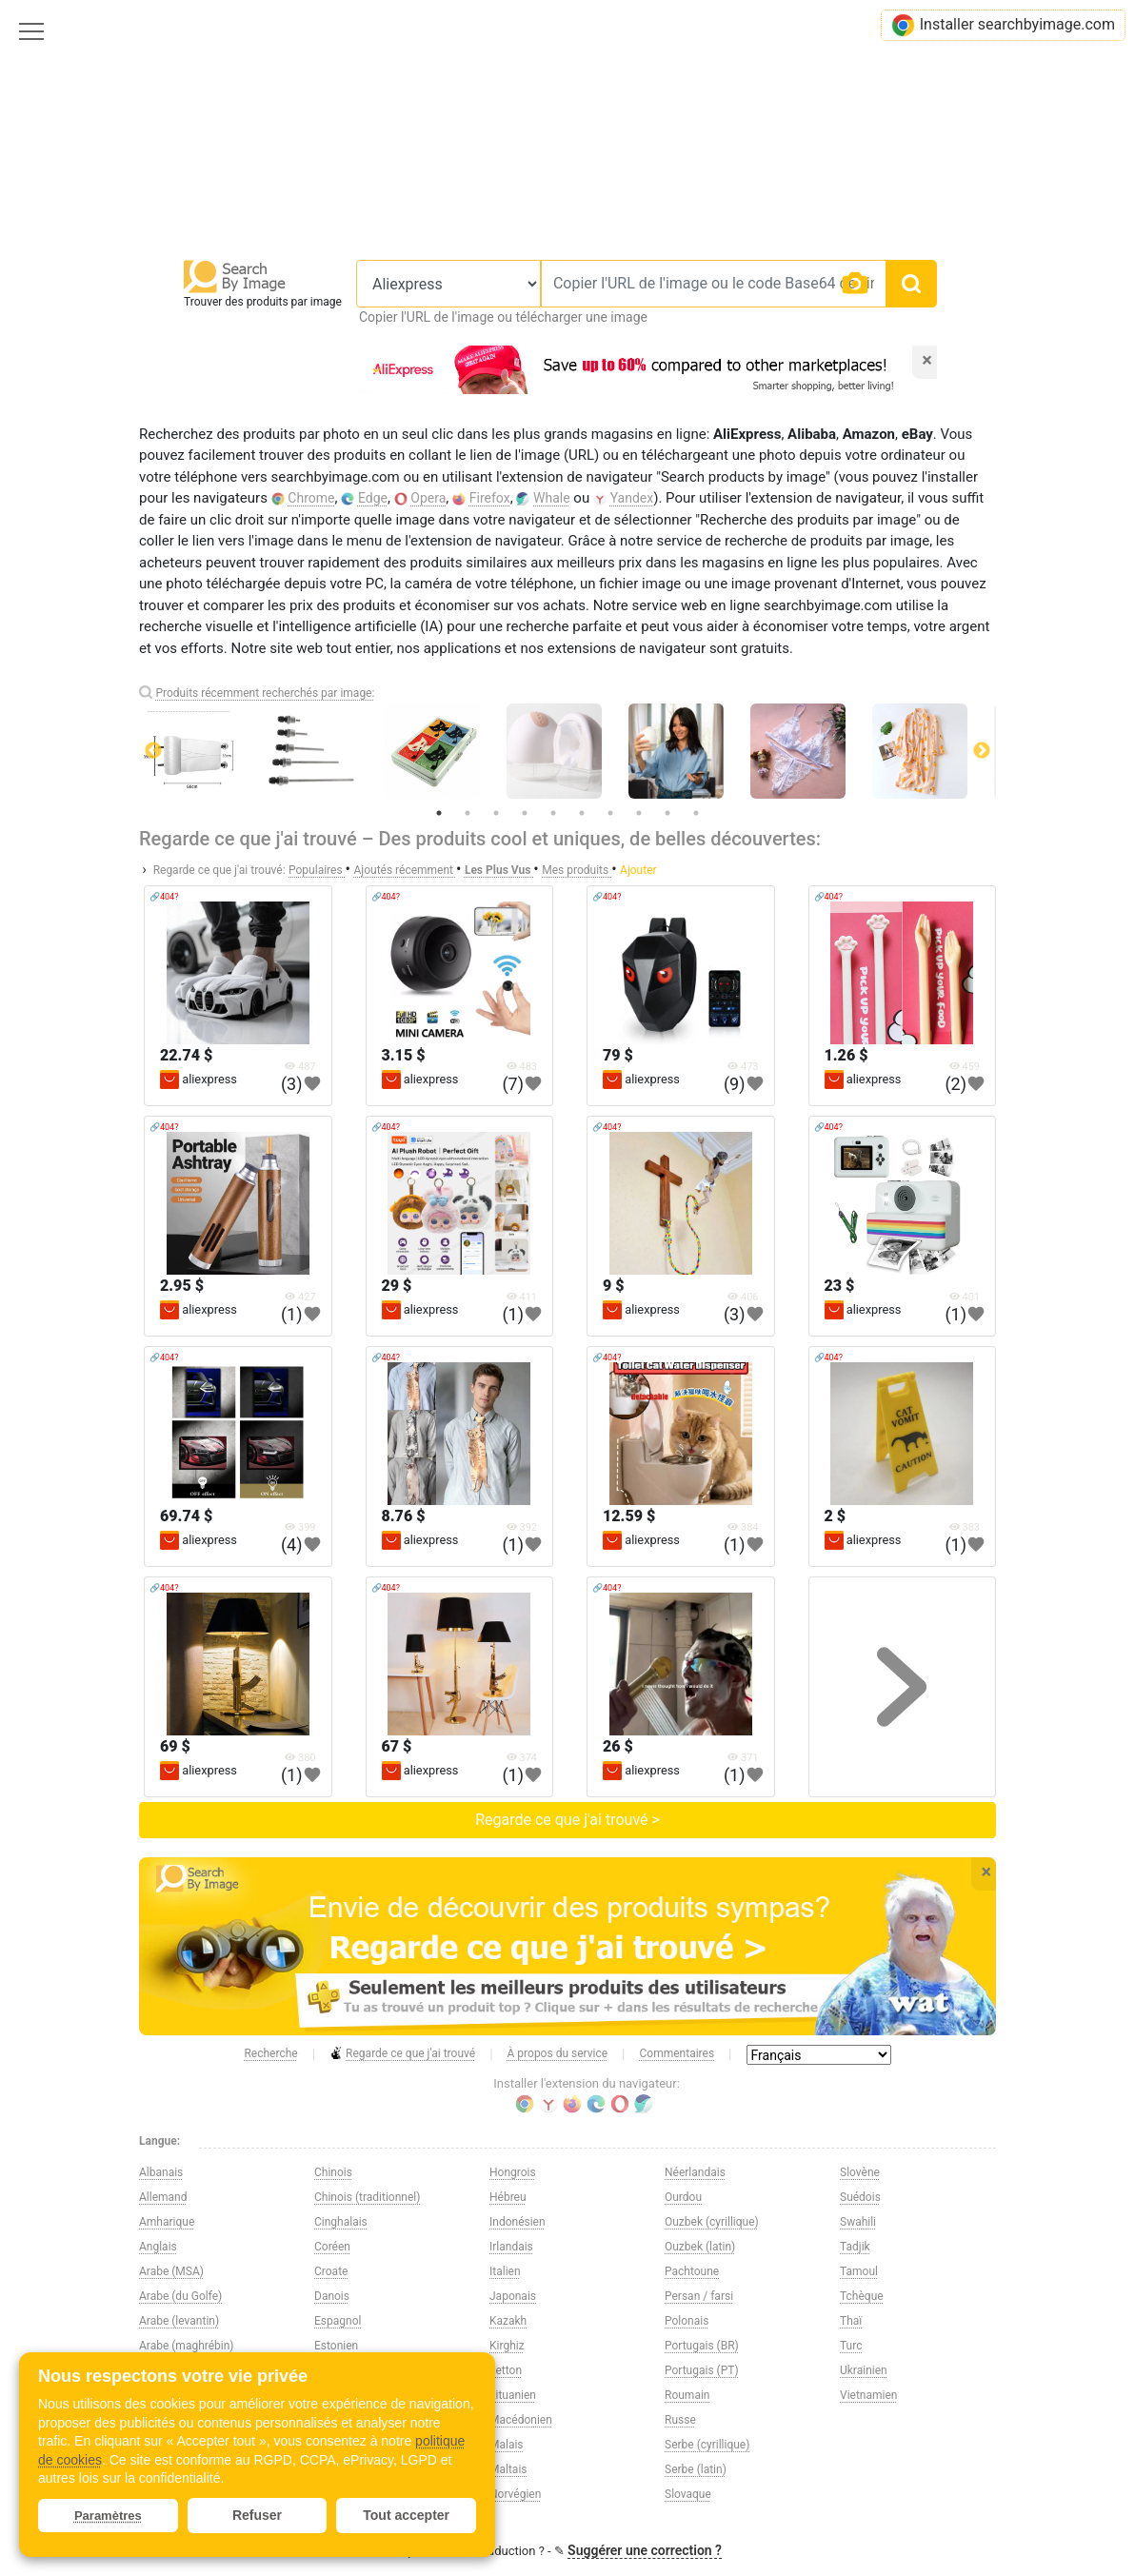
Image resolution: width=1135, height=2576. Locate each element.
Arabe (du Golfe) (180, 2296)
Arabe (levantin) (179, 2321)
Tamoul (859, 2271)
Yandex (632, 497)
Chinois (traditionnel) (367, 2197)
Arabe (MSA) (171, 2271)
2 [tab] (467, 812)
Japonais (512, 2296)
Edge (373, 497)
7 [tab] (610, 812)
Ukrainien (863, 2370)
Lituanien (512, 2395)
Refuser (257, 2515)
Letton (505, 2370)
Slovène (860, 2172)
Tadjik (855, 2246)
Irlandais (511, 2246)
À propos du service (558, 2053)
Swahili (858, 2222)
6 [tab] (581, 812)
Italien (505, 2271)
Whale (551, 497)
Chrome (311, 497)
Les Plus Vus (499, 870)
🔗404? (163, 897)
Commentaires (677, 2053)
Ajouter (638, 870)
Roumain (687, 2395)
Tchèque (862, 2296)
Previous (153, 751)
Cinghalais (341, 2222)
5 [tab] (553, 812)
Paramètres (108, 2515)
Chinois (333, 2172)
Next (981, 751)
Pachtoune (692, 2271)
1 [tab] (438, 812)
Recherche (270, 2053)
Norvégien (515, 2494)
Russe (680, 2420)
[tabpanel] (567, 751)
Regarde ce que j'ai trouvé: (219, 870)
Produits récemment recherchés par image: (264, 693)
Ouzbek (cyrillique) (712, 2222)
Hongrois (512, 2172)
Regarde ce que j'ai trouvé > (567, 1820)
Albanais (161, 2172)
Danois (331, 2296)
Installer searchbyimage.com (1003, 25)
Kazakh (508, 2321)
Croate (331, 2271)
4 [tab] (524, 812)
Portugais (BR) (702, 2345)
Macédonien (520, 2420)
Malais (506, 2444)
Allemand (163, 2197)
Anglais (158, 2246)
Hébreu (508, 2197)
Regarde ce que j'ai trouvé (402, 2054)
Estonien (336, 2345)
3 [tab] (496, 812)
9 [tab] (667, 812)
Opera (428, 497)
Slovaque (688, 2494)
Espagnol (337, 2321)
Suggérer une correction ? (645, 2550)
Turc (851, 2345)
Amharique (166, 2222)
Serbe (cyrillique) (707, 2444)
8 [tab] (638, 812)
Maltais (508, 2469)
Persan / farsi (699, 2296)
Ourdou (683, 2197)
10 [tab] (696, 812)
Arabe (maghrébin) (186, 2345)
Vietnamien (868, 2395)
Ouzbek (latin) (700, 2246)
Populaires (317, 870)
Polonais (686, 2321)
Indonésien (517, 2222)
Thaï (851, 2321)
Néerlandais (695, 2172)
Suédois (860, 2197)
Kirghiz (507, 2345)
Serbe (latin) (696, 2469)
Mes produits (576, 870)
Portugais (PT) (702, 2370)
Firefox (489, 497)
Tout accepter (406, 2515)
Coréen (332, 2246)
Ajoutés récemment (404, 870)
